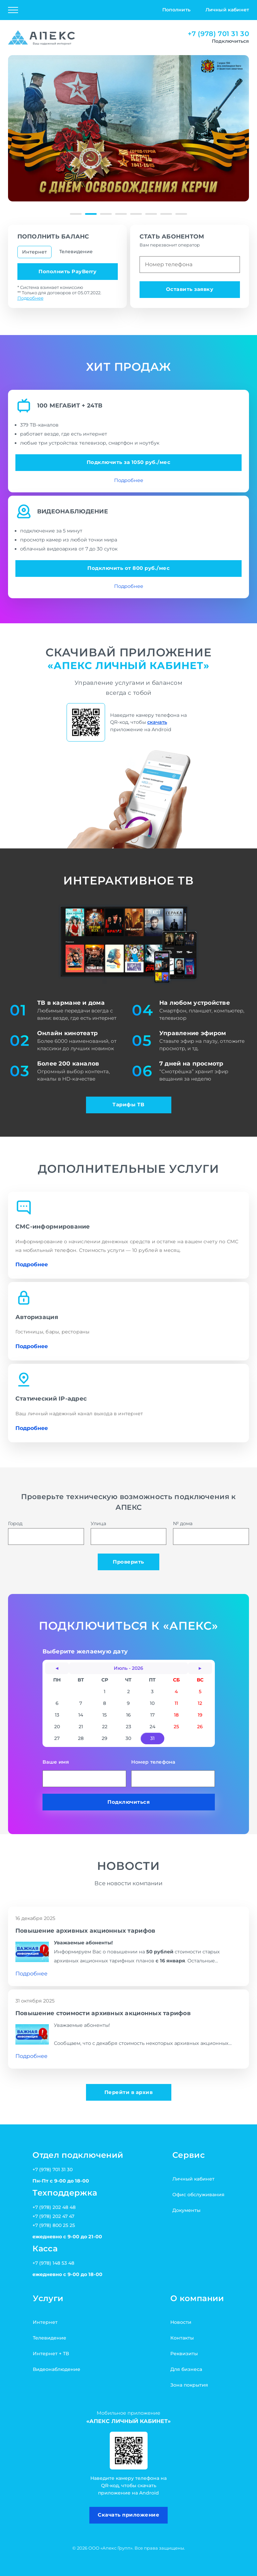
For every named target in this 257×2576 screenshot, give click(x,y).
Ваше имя (84, 1773)
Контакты (182, 2338)
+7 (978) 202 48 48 (54, 2207)
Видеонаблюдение (56, 2369)
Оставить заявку (189, 289)
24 (152, 1727)
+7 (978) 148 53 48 (53, 2263)
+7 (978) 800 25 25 (53, 2225)
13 (57, 1715)
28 (81, 1738)
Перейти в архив (128, 2092)
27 (57, 1738)
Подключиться (128, 1802)
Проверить (128, 1562)
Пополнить (176, 10)
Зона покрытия (189, 2385)
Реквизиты (184, 2354)
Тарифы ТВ (128, 1105)
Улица (129, 1532)
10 (152, 1703)
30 (128, 1738)
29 (104, 1738)
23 (128, 1727)
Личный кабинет (227, 10)
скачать (157, 722)
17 (152, 1715)
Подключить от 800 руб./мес (128, 568)
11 (176, 1703)
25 (176, 1727)
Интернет (34, 252)
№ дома (211, 1532)
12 (200, 1703)
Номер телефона (173, 1773)
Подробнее (30, 298)
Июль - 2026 (128, 1668)
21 (81, 1727)
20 (57, 1727)
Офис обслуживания (198, 2195)
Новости (180, 2322)
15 (104, 1715)
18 (176, 1715)
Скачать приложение (128, 2515)
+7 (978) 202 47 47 (53, 2216)
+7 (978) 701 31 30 (218, 34)
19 (200, 1715)
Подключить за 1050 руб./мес (129, 462)
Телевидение (76, 252)
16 (128, 1715)
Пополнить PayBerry (67, 272)
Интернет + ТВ (51, 2354)
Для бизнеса (186, 2369)
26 (200, 1727)
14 (80, 1715)
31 (152, 1738)
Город (46, 1532)
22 (104, 1727)
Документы (186, 2210)
